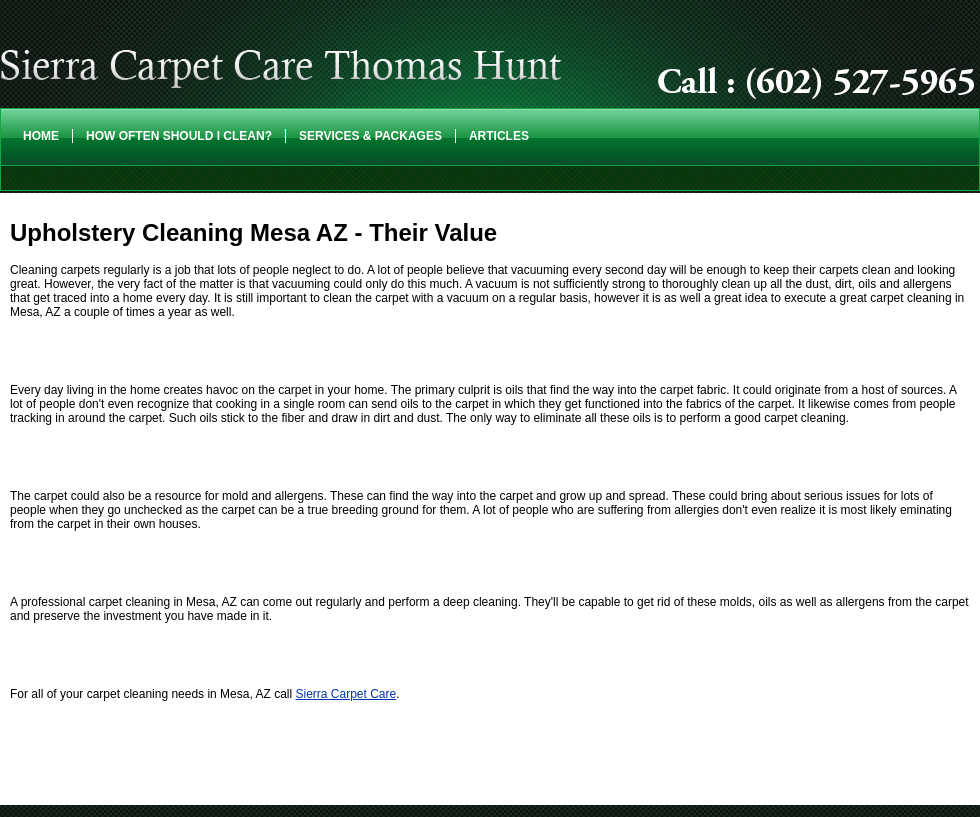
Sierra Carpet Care (345, 694)
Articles (499, 136)
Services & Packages (370, 136)
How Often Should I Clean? (179, 136)
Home (41, 136)
